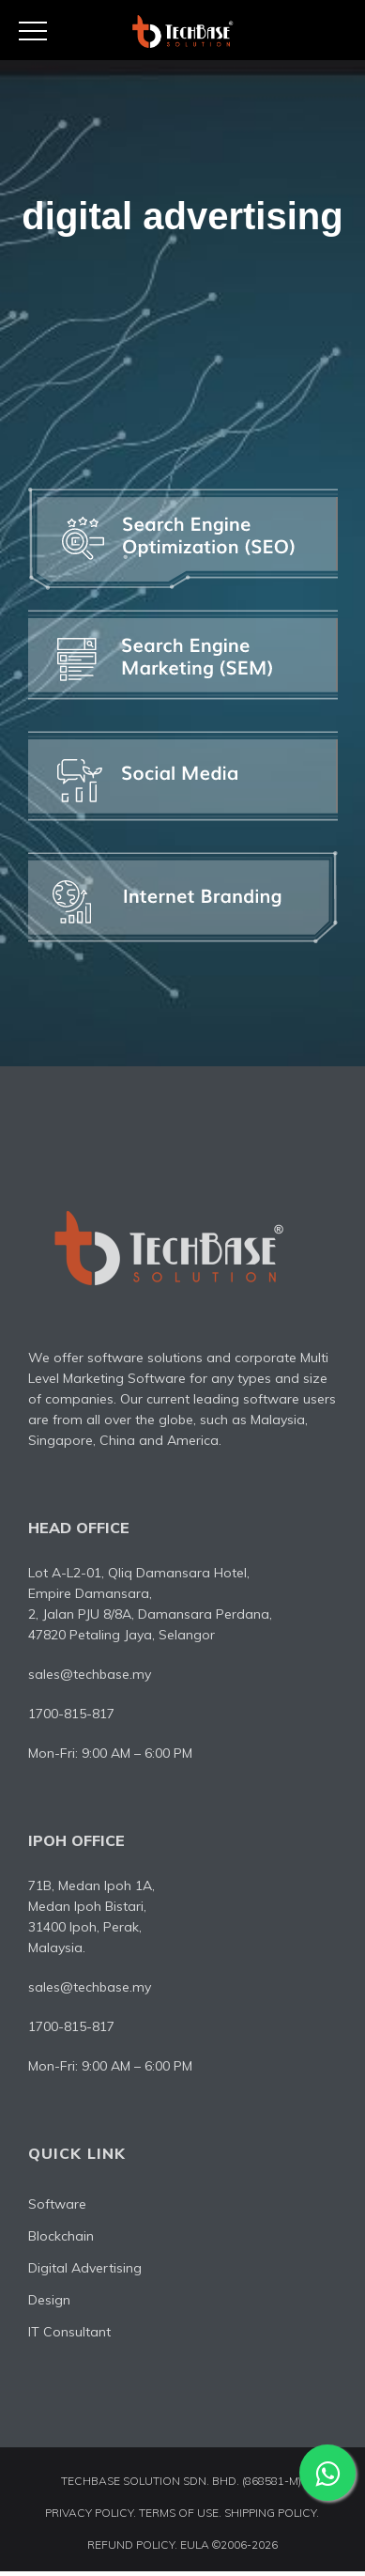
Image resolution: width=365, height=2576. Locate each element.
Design (49, 2302)
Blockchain (61, 2238)
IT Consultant (69, 2334)
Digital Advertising (85, 2270)
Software (57, 2206)
